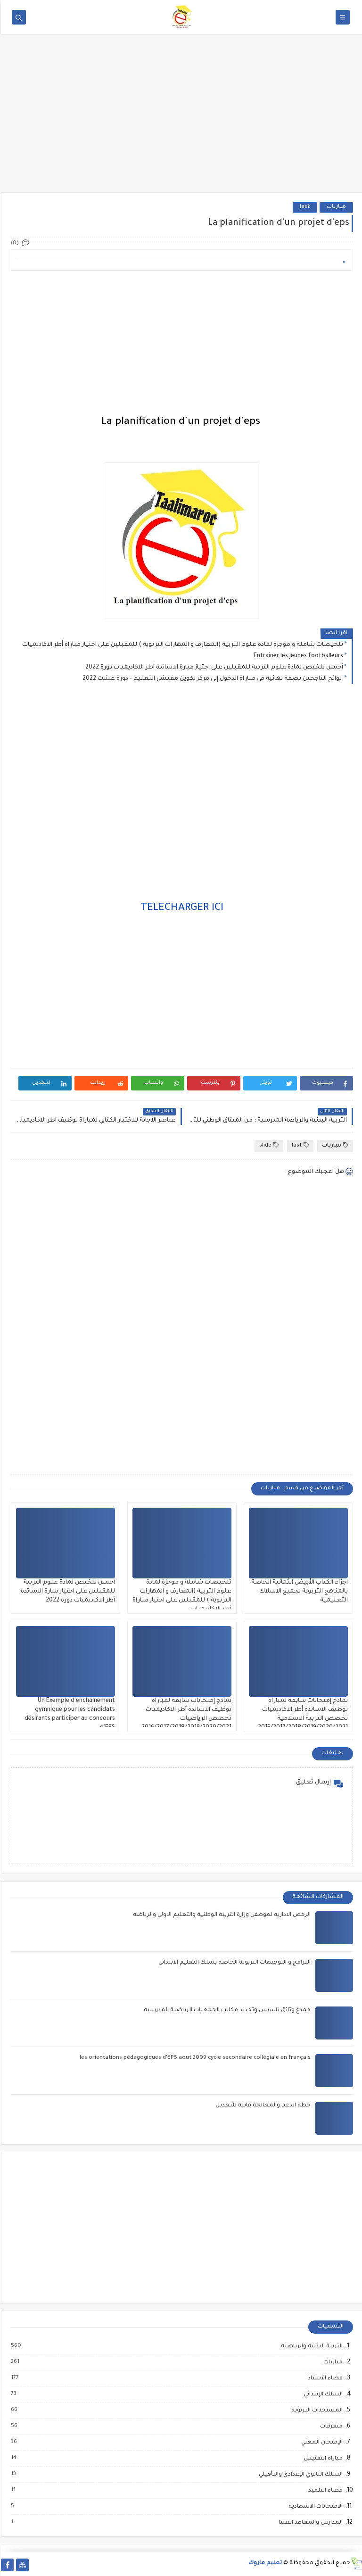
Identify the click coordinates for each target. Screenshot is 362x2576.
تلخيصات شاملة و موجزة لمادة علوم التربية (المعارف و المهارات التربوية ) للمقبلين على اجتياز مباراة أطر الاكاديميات (181, 645)
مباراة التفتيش (322, 2458)
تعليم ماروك (264, 2563)
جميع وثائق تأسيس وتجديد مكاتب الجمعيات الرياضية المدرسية (226, 2010)
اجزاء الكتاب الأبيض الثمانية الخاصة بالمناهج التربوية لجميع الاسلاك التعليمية (298, 1591)
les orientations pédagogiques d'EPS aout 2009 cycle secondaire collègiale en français (194, 2058)
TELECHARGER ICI (181, 908)
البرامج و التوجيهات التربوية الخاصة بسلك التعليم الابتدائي (233, 1963)
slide (268, 1145)
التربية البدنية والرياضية (310, 2346)
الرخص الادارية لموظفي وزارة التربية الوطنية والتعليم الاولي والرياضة (221, 1915)
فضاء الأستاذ (324, 2378)
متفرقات (330, 2426)
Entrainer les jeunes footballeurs (297, 656)
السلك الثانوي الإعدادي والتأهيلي (299, 2474)
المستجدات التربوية (315, 2410)
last (304, 207)
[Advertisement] (181, 119)
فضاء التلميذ (324, 2490)
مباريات (335, 207)
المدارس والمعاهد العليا (309, 2522)
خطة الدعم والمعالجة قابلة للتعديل (262, 2106)
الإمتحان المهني (320, 2442)
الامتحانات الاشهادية (314, 2506)
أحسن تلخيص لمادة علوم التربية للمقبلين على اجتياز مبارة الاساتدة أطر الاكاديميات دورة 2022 (213, 667)
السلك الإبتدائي (322, 2394)
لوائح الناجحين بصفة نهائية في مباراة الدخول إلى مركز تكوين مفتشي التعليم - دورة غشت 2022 (212, 679)
